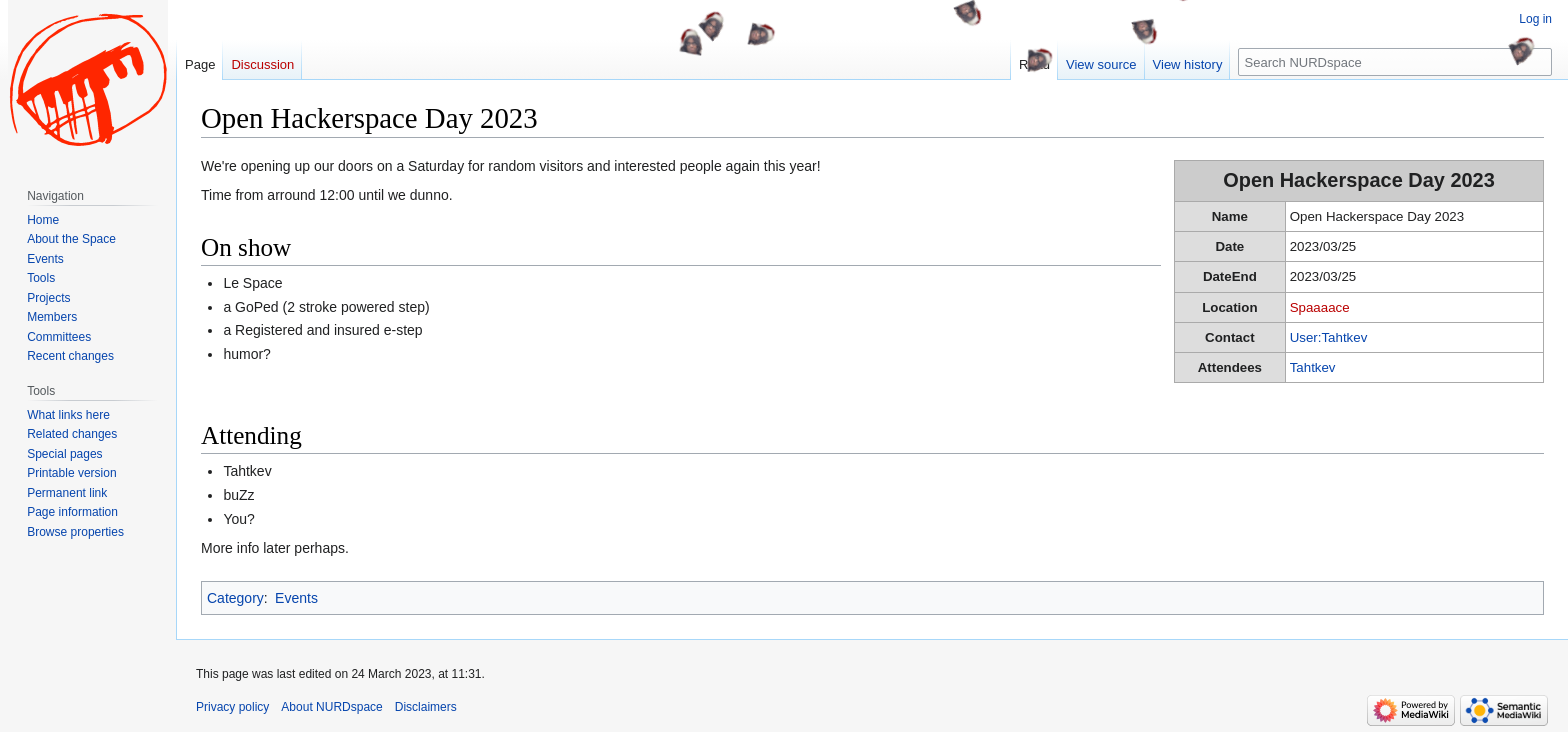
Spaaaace (1320, 307)
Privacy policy (232, 707)
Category (235, 598)
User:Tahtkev (1329, 337)
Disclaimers (426, 707)
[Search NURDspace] (1395, 62)
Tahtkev (1313, 367)
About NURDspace (331, 707)
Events (296, 598)
